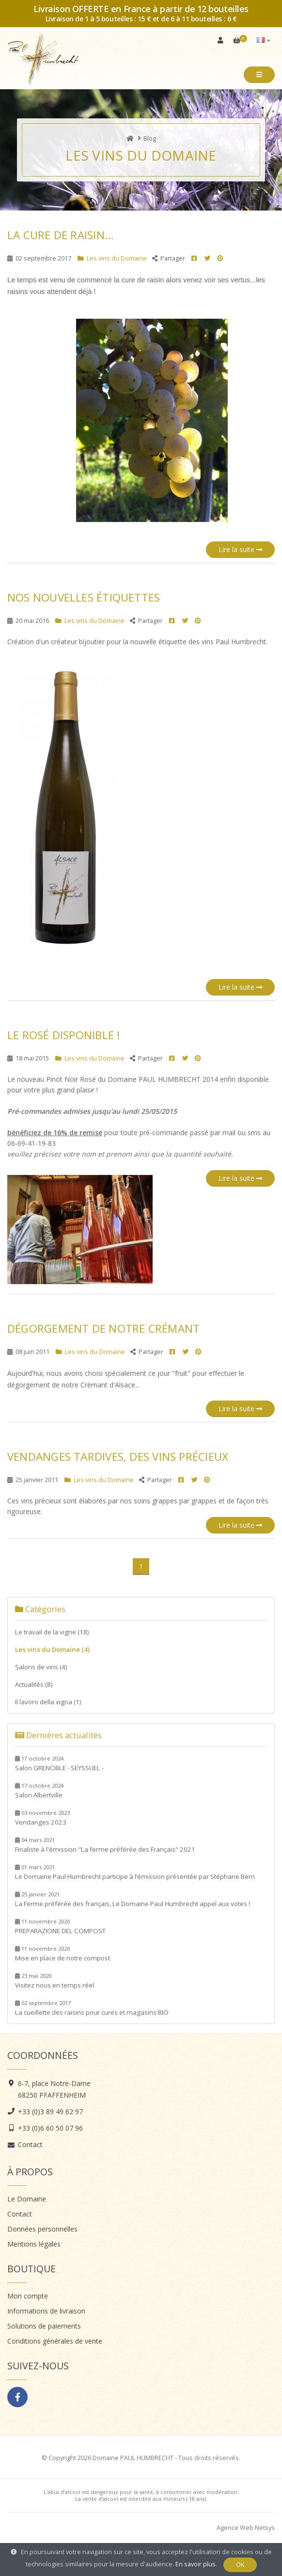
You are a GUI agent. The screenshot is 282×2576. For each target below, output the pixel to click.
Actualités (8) (34, 1684)
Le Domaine (26, 2198)
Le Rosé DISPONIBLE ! (63, 1035)
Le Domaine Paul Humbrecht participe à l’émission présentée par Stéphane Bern (135, 1872)
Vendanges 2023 (42, 1817)
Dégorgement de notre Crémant (103, 1328)
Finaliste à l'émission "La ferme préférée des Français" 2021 (105, 1845)
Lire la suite (240, 549)
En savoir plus (195, 2564)
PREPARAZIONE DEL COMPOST (60, 1926)
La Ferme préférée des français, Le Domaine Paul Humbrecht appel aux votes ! (132, 1899)
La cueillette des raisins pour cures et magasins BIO (92, 2008)
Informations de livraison (46, 2310)
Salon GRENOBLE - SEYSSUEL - (59, 1763)
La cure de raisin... (60, 235)
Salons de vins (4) (41, 1667)
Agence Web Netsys (246, 2528)
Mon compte (27, 2295)
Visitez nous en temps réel (54, 1980)
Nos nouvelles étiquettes (83, 597)
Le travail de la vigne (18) (52, 1632)
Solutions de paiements (44, 2326)
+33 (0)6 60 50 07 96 (50, 2128)
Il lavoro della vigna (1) (48, 1701)
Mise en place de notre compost (62, 1953)
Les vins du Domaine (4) (52, 1649)
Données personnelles (42, 2229)
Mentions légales (34, 2244)
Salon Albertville (39, 1790)
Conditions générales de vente (54, 2341)
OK (240, 2564)
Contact (30, 2144)
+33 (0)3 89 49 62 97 (50, 2111)
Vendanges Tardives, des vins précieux (117, 1456)
